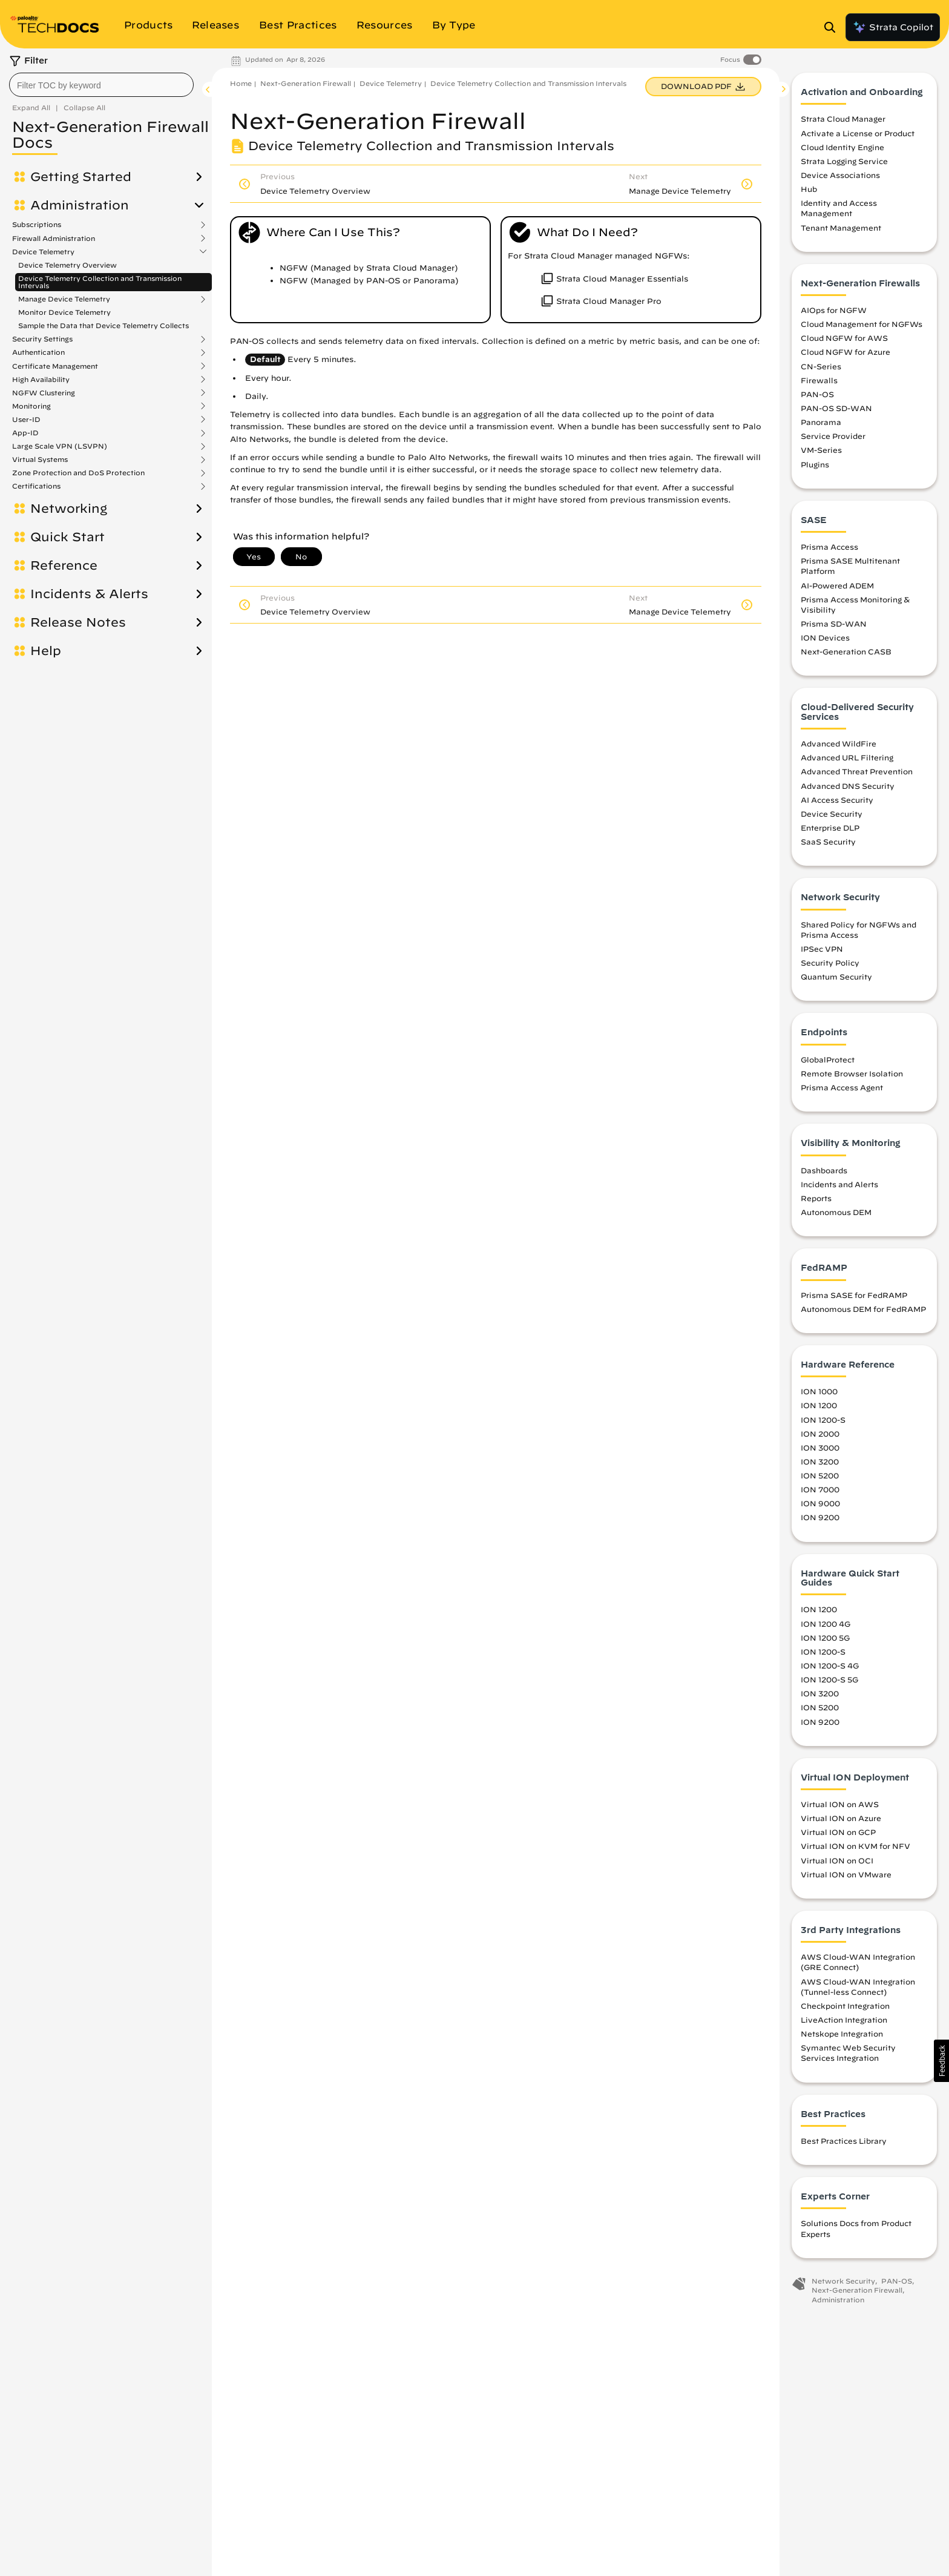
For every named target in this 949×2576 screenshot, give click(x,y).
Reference (63, 565)
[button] (941, 2061)
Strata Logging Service (844, 161)
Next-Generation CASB (846, 651)
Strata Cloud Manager (843, 118)
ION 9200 (820, 1517)
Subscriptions (36, 224)
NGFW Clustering (43, 393)
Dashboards (824, 1170)
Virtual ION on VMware (846, 1874)
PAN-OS (817, 394)
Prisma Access (829, 546)
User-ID (26, 419)
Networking (68, 508)
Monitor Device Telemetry (64, 312)
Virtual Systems (40, 459)
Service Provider (833, 436)
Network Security (843, 2281)
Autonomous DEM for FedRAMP (863, 1309)
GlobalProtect (828, 1059)
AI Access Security (837, 800)
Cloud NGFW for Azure (845, 352)
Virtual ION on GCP (838, 1832)
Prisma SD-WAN (834, 623)
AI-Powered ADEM (837, 585)
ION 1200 (819, 1405)
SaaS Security (828, 841)
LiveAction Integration (844, 2019)
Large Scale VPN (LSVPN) (59, 446)
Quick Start (67, 537)
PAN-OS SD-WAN (836, 408)
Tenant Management (841, 227)
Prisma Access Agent (842, 1087)
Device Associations (840, 175)
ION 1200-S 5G (829, 1679)
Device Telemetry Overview (67, 265)
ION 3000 (820, 1447)
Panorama (821, 422)
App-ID (25, 432)
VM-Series (821, 450)
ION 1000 (819, 1391)
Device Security (831, 813)
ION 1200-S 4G (830, 1665)
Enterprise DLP (830, 827)
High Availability (41, 379)
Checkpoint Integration (845, 2005)
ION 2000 (820, 1433)
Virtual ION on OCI (837, 1860)
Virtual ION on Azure (841, 1818)
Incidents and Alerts (839, 1184)
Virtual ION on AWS (840, 1804)
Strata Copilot (892, 27)
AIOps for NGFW (834, 310)
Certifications (36, 486)
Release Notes (78, 622)
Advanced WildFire (838, 743)
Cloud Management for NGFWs (861, 324)
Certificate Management (55, 366)
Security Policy (830, 962)
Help (45, 650)
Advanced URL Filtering (847, 757)
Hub (809, 189)
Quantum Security (836, 976)
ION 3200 (820, 1461)
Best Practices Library (844, 2140)
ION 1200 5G (825, 1637)
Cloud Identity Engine (842, 147)
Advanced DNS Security (848, 786)
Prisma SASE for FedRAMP (854, 1295)
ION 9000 (820, 1503)
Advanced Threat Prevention (857, 771)
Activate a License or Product (858, 133)
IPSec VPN (822, 948)
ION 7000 (820, 1489)
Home (241, 83)
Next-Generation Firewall (305, 83)
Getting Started (80, 176)
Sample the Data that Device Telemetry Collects (103, 325)
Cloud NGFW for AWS (844, 338)
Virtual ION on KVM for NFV (855, 1846)
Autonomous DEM (836, 1212)
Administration (79, 205)
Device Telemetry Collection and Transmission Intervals (100, 281)
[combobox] (101, 85)
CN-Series (821, 366)
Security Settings (42, 339)
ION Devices (825, 637)
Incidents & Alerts (89, 594)
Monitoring (31, 406)
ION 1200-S (823, 1419)
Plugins (815, 464)
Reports (816, 1198)
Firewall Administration (53, 238)
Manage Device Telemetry (64, 299)
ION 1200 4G (825, 1623)
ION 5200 (820, 1475)
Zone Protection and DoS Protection (78, 472)
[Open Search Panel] (833, 27)
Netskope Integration (842, 2033)
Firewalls (819, 380)
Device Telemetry (43, 251)
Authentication (38, 352)
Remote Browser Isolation (852, 1073)
